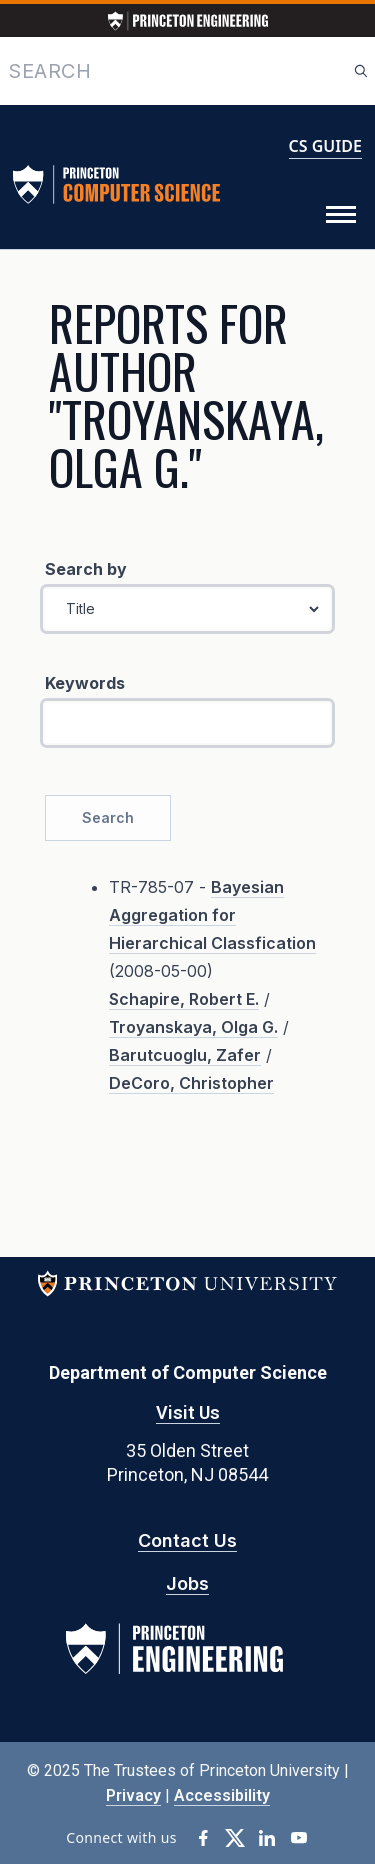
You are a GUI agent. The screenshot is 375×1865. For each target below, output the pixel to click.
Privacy (133, 1795)
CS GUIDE (325, 146)
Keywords (85, 683)
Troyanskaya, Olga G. (193, 1027)
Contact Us (187, 1540)
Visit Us (188, 1412)
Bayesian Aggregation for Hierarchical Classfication (212, 915)
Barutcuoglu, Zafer (185, 1055)
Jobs (187, 1583)
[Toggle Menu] (341, 215)
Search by (86, 569)
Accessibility (222, 1795)
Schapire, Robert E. (184, 999)
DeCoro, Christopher (191, 1083)
